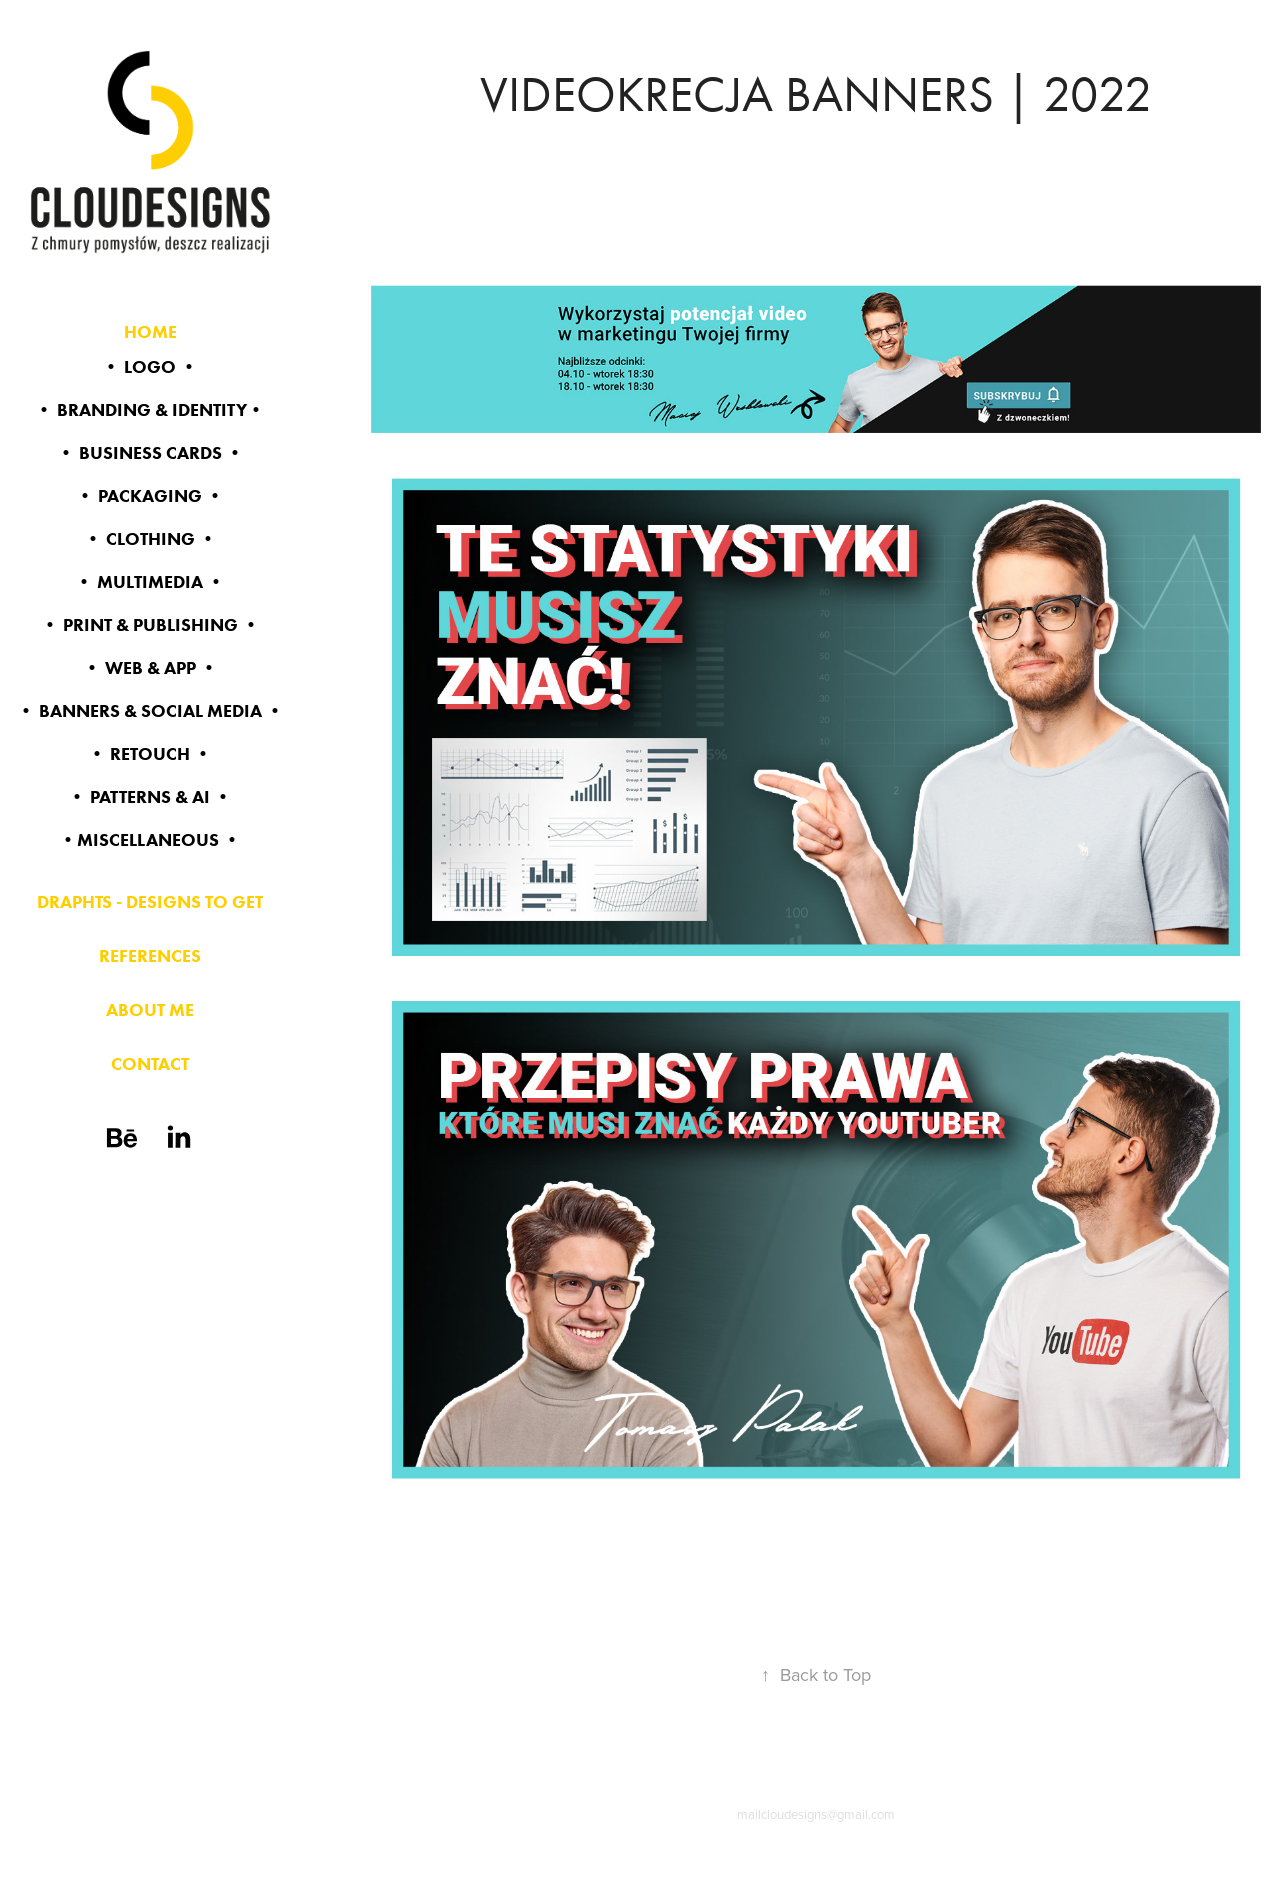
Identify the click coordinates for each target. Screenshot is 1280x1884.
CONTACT (150, 1064)
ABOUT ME (150, 1010)
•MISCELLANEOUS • (150, 840)
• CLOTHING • (150, 539)
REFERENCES (150, 956)
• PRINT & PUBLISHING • (150, 625)
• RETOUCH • (150, 754)
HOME (150, 332)
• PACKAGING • (150, 496)
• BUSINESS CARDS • (150, 453)
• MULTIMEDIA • (150, 582)
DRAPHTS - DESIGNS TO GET (150, 902)
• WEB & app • (150, 668)
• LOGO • (150, 367)
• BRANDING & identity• (150, 410)
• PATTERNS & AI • (150, 797)
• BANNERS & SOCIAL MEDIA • (150, 711)
